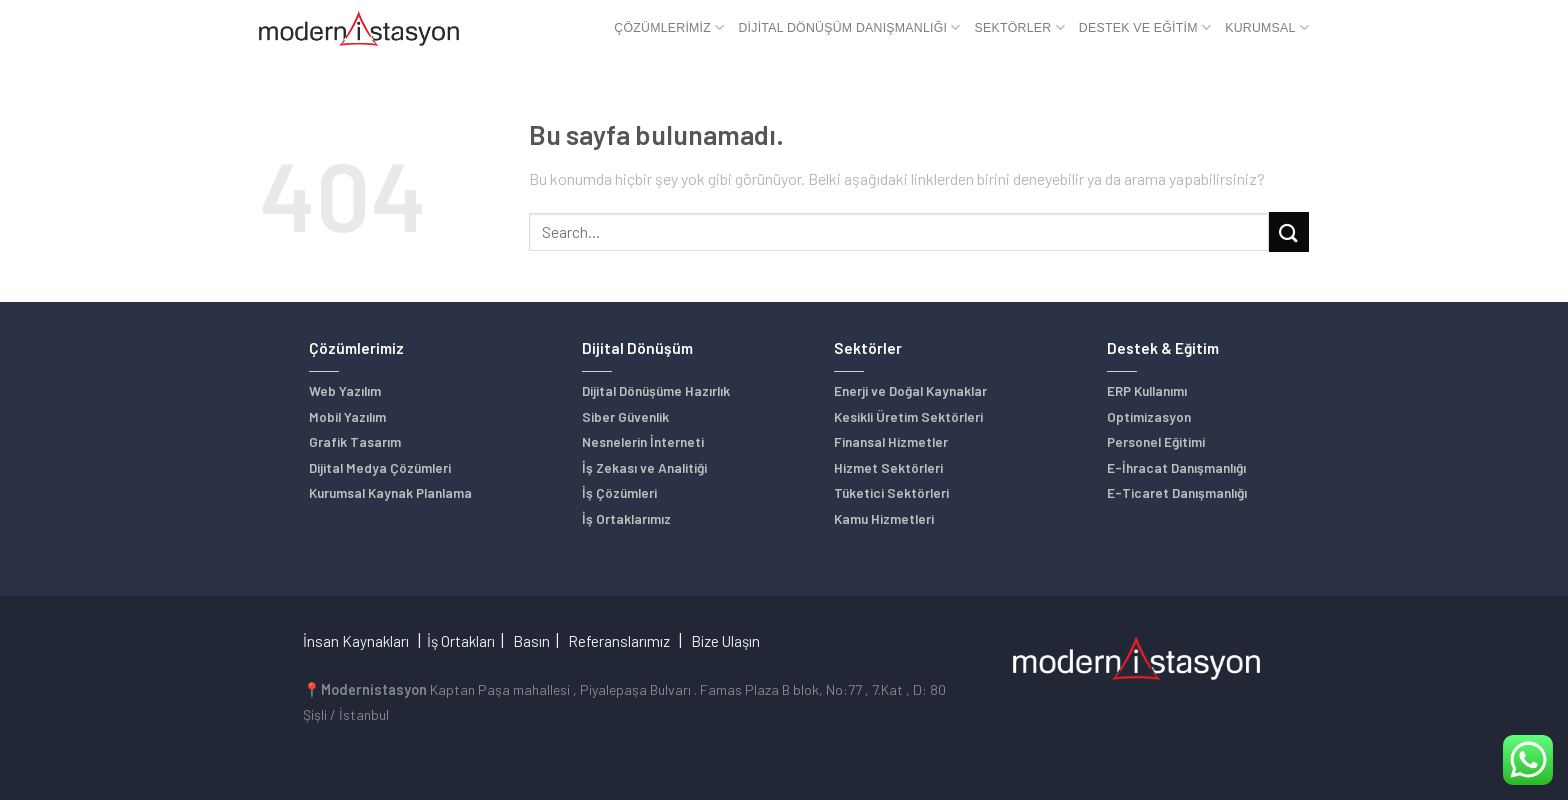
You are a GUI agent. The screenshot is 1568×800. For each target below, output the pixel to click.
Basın (531, 641)
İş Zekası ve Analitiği (644, 467)
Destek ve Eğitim (1145, 27)
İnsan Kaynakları (356, 641)
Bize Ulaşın (725, 641)
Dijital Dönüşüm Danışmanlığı (849, 27)
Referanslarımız (619, 641)
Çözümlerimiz (669, 27)
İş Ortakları (461, 641)
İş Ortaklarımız (626, 518)
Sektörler (1020, 27)
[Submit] (1289, 231)
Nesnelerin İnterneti (643, 441)
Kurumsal (1267, 27)
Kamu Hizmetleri (884, 518)
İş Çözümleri (619, 492)
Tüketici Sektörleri (891, 492)
